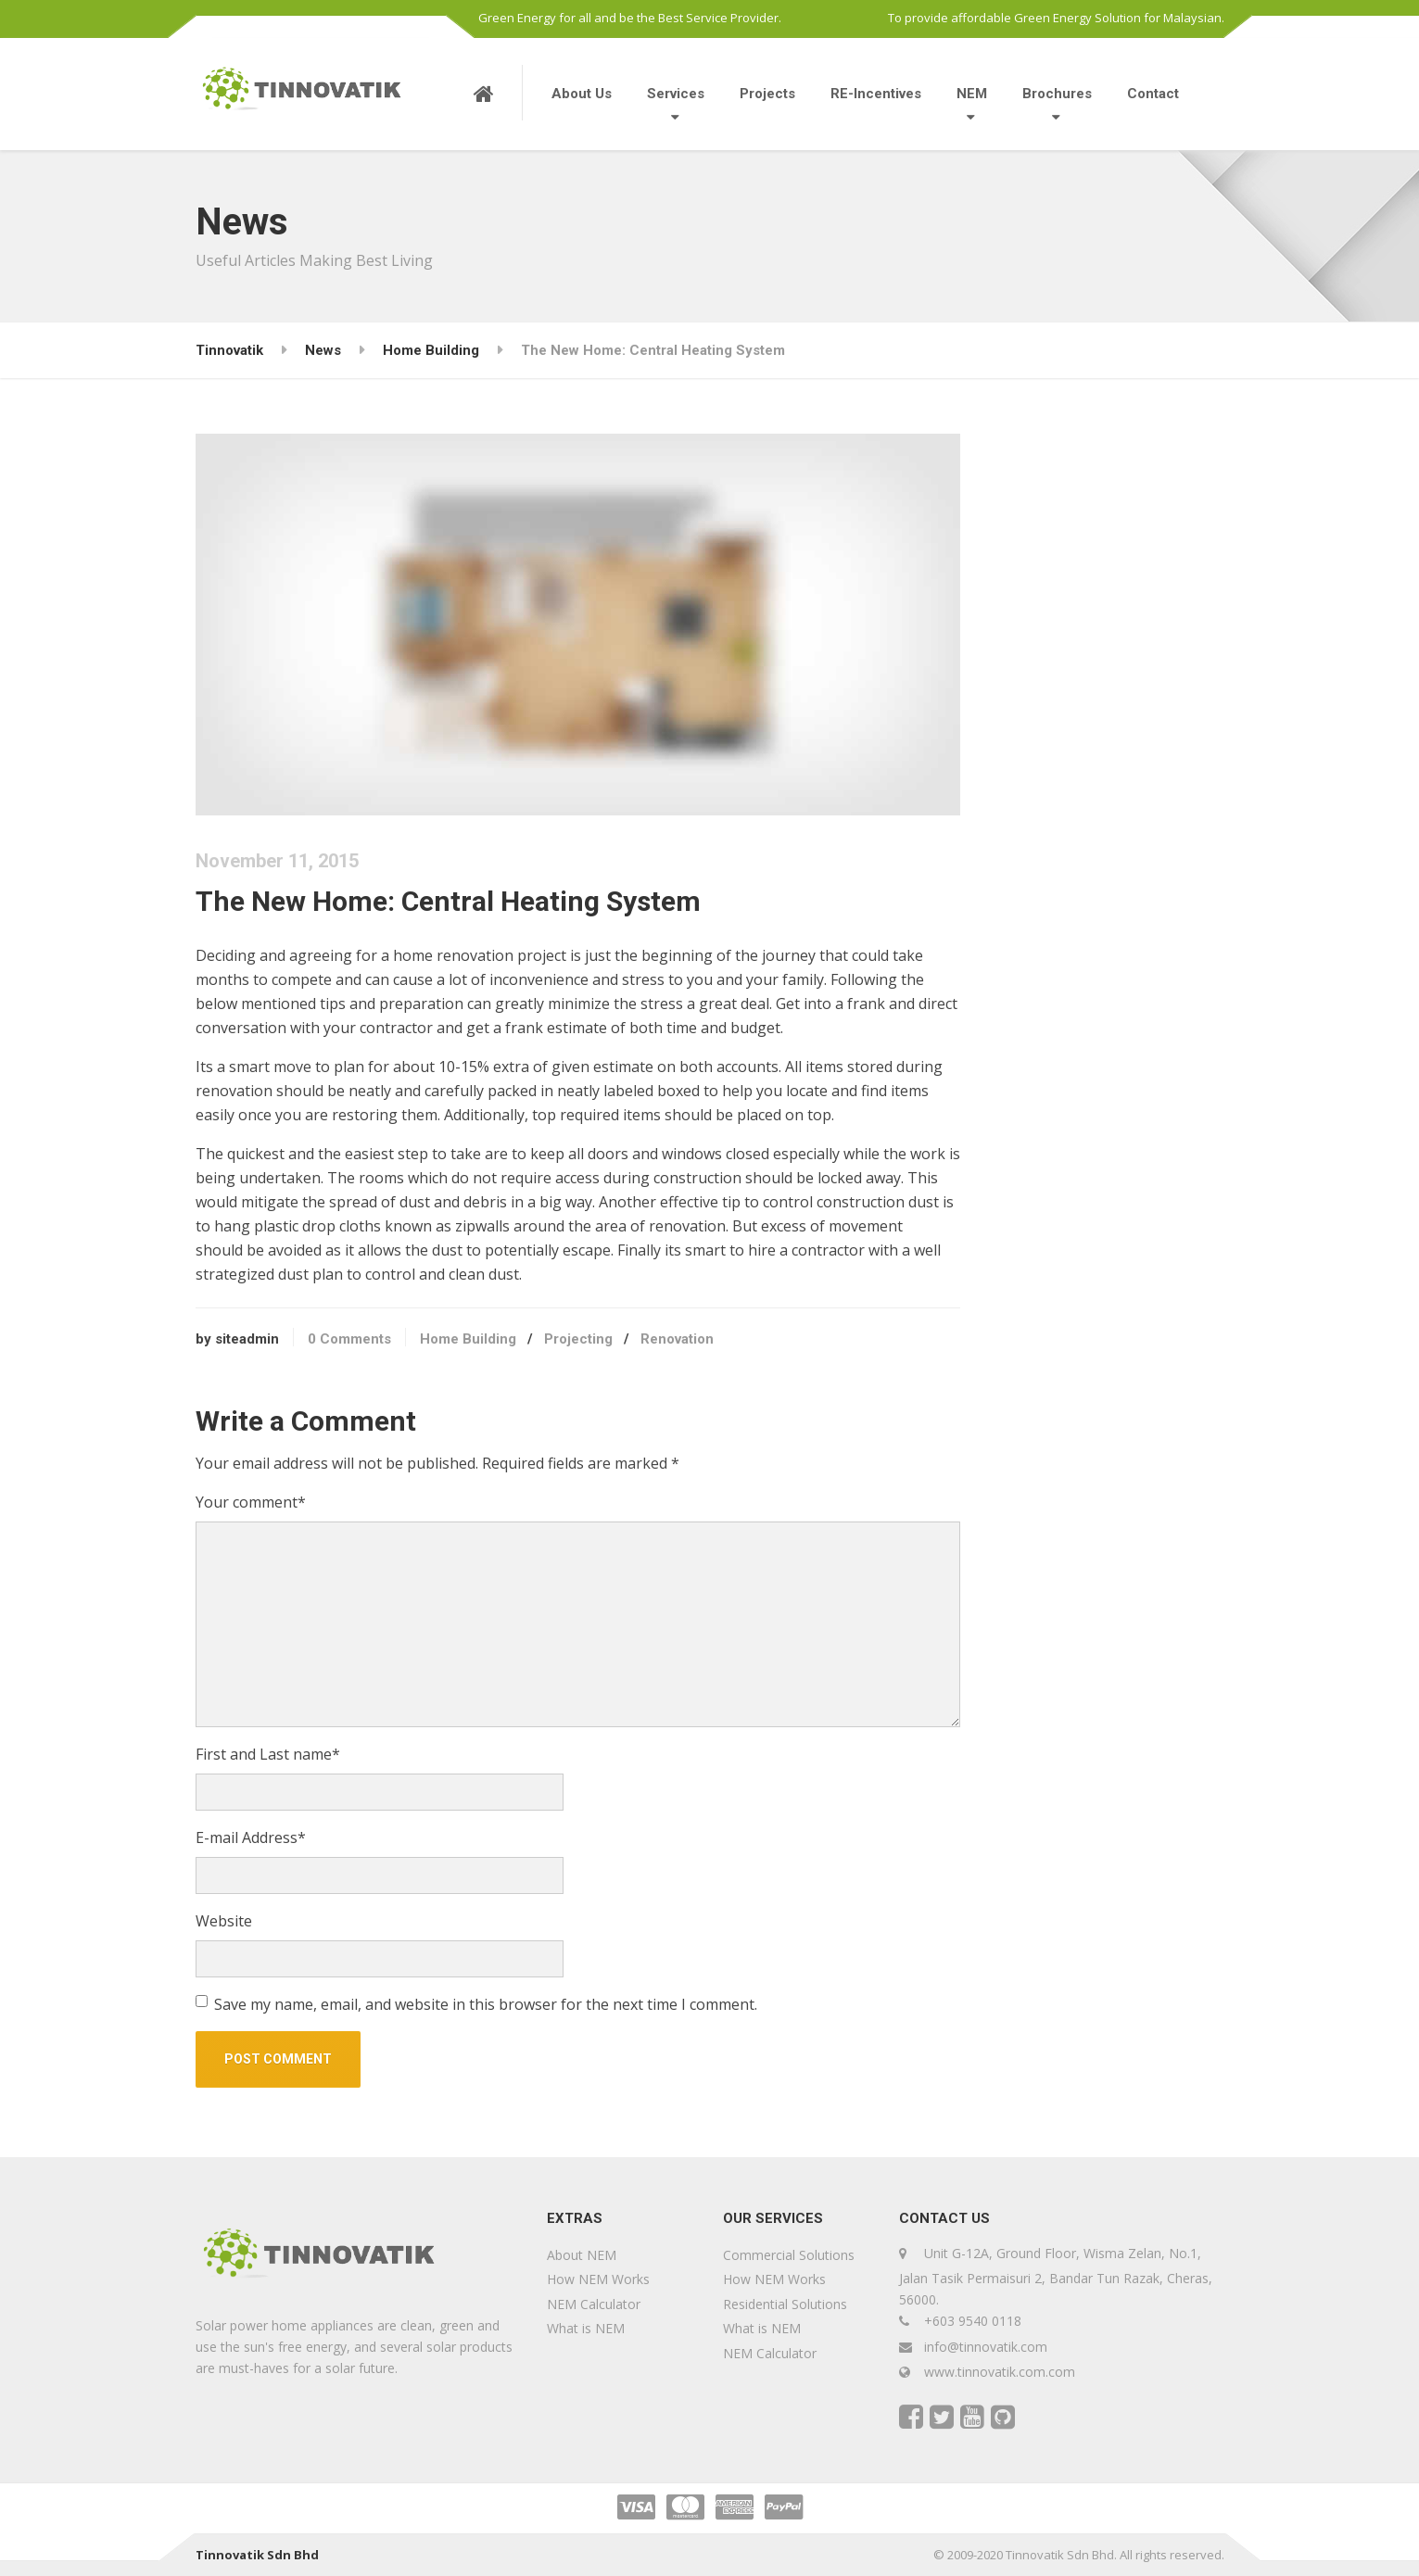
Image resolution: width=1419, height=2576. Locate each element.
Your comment (251, 1502)
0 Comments (349, 1339)
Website (224, 1921)
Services (675, 93)
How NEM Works (598, 2279)
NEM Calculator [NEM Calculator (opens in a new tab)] (593, 2304)
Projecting (578, 1339)
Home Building (468, 1339)
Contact (1153, 93)
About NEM (581, 2255)
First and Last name (268, 1754)
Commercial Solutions (789, 2255)
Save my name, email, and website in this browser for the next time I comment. (485, 2004)
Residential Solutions (785, 2304)
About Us (581, 93)
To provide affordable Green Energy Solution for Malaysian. (1056, 17)
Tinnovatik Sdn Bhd (257, 2554)
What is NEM (586, 2328)
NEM (972, 93)
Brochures (1057, 93)
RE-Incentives (875, 93)
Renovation (677, 1339)
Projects (767, 93)
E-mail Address (251, 1837)
